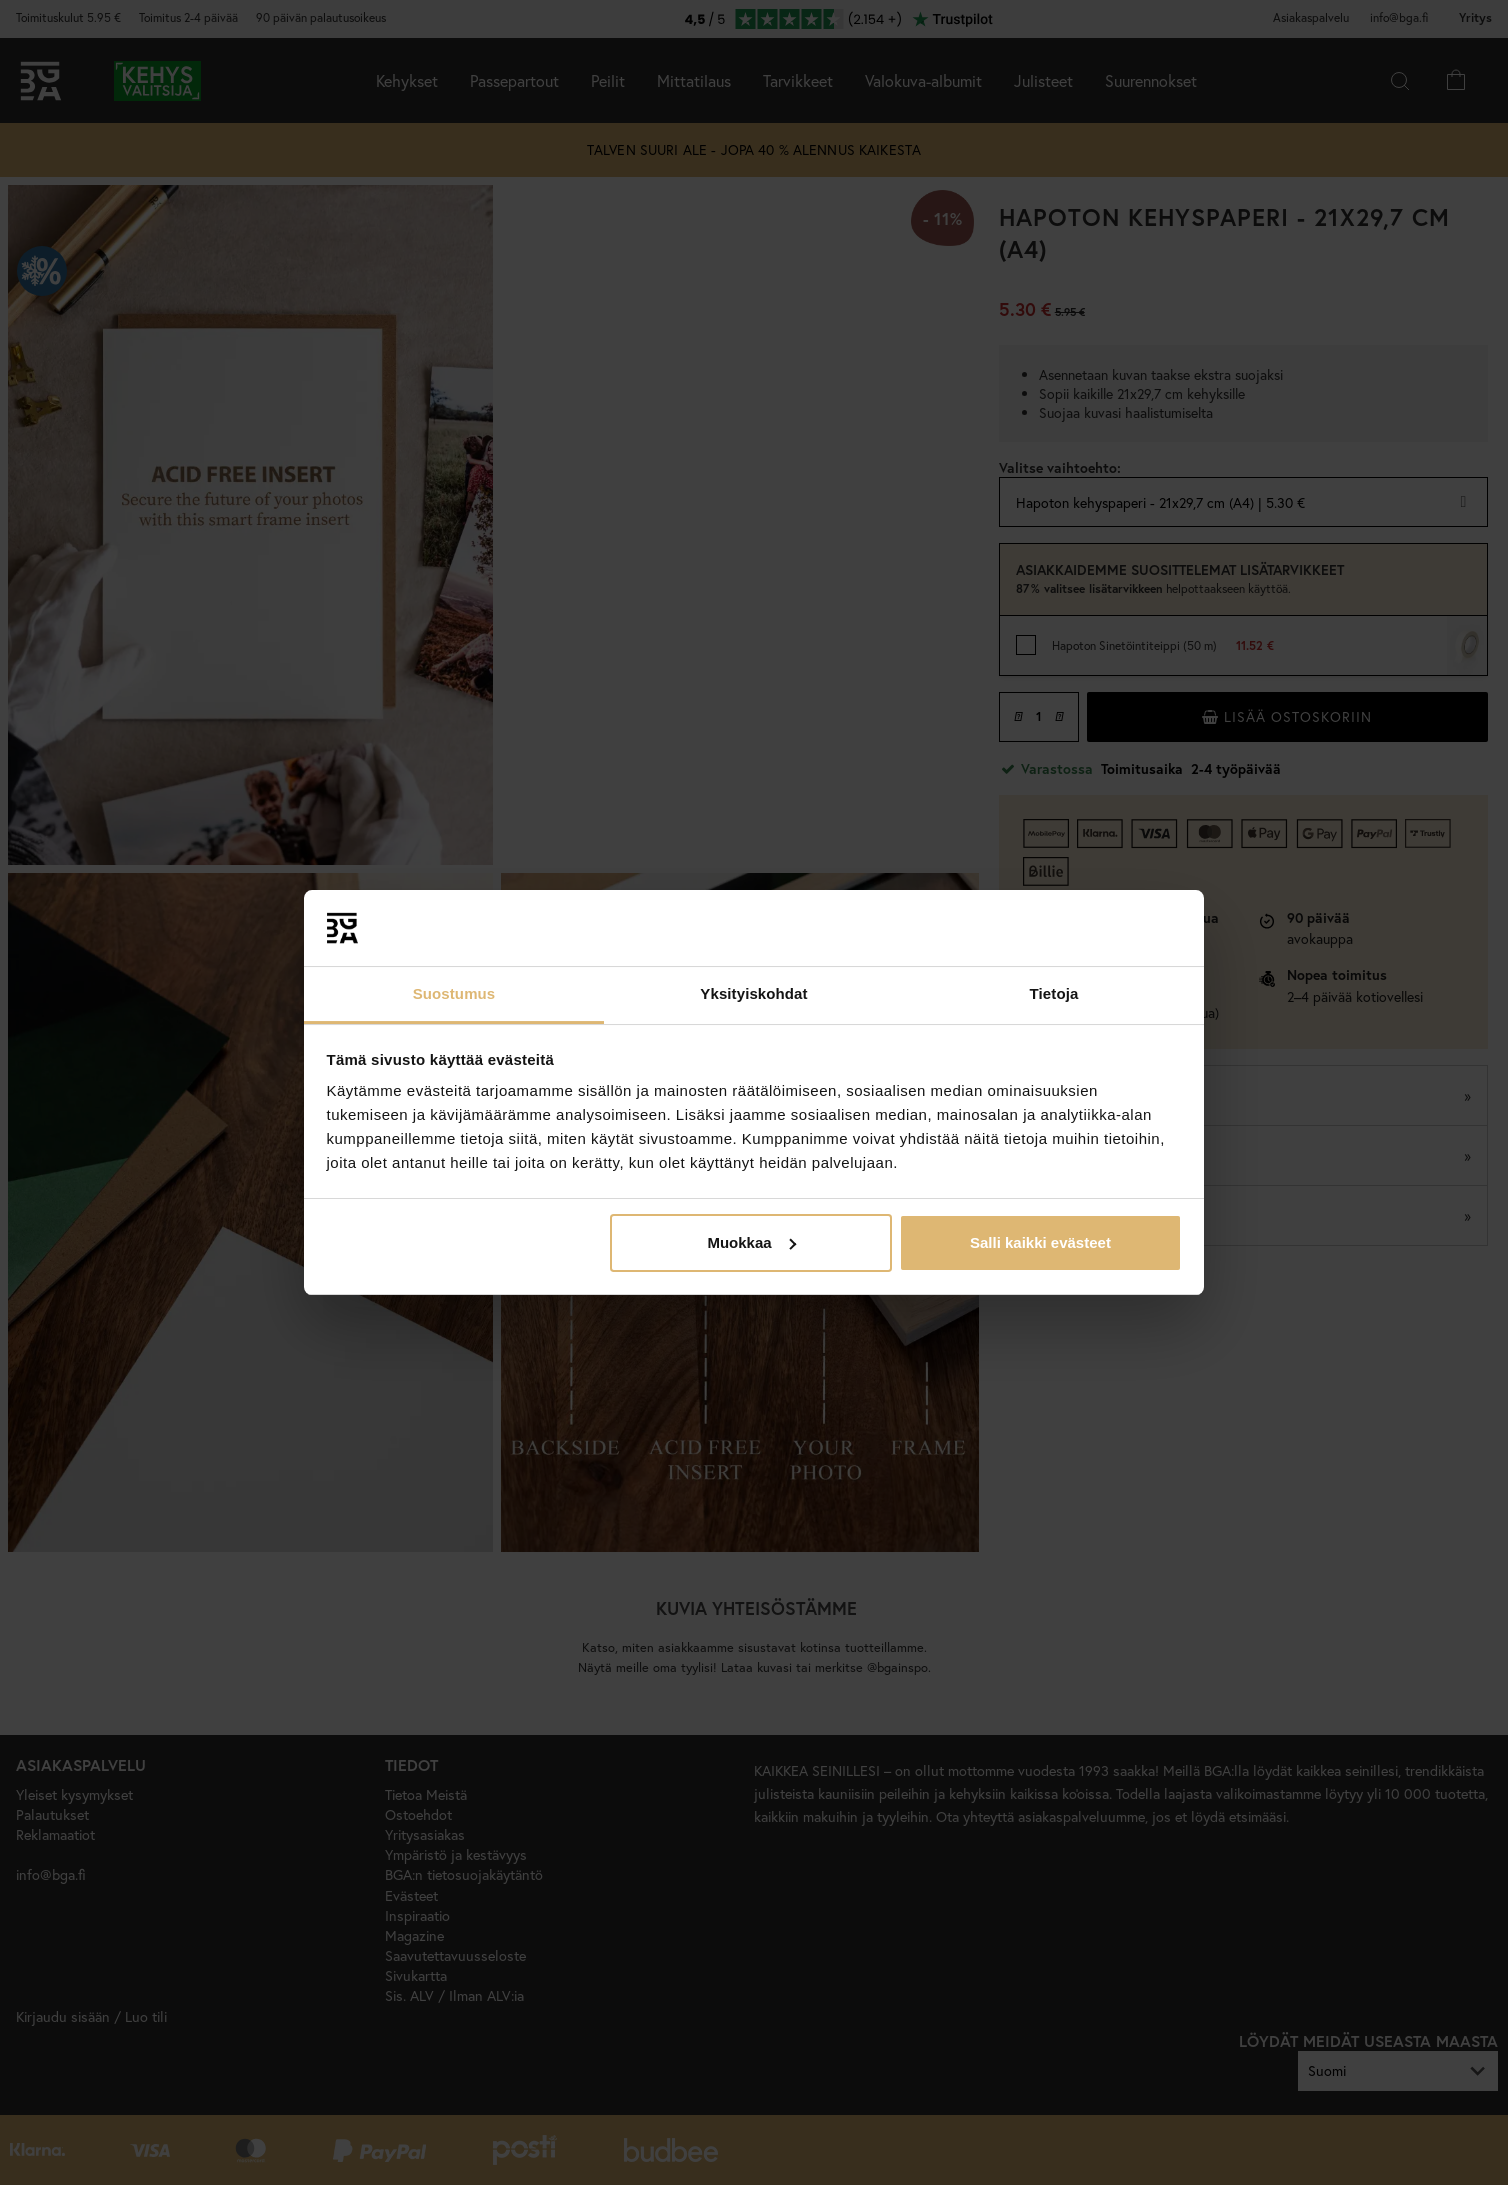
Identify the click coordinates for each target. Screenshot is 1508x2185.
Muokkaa (751, 1242)
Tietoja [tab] (1054, 993)
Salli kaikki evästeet (1040, 1242)
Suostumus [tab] (454, 993)
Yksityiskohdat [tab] (753, 993)
